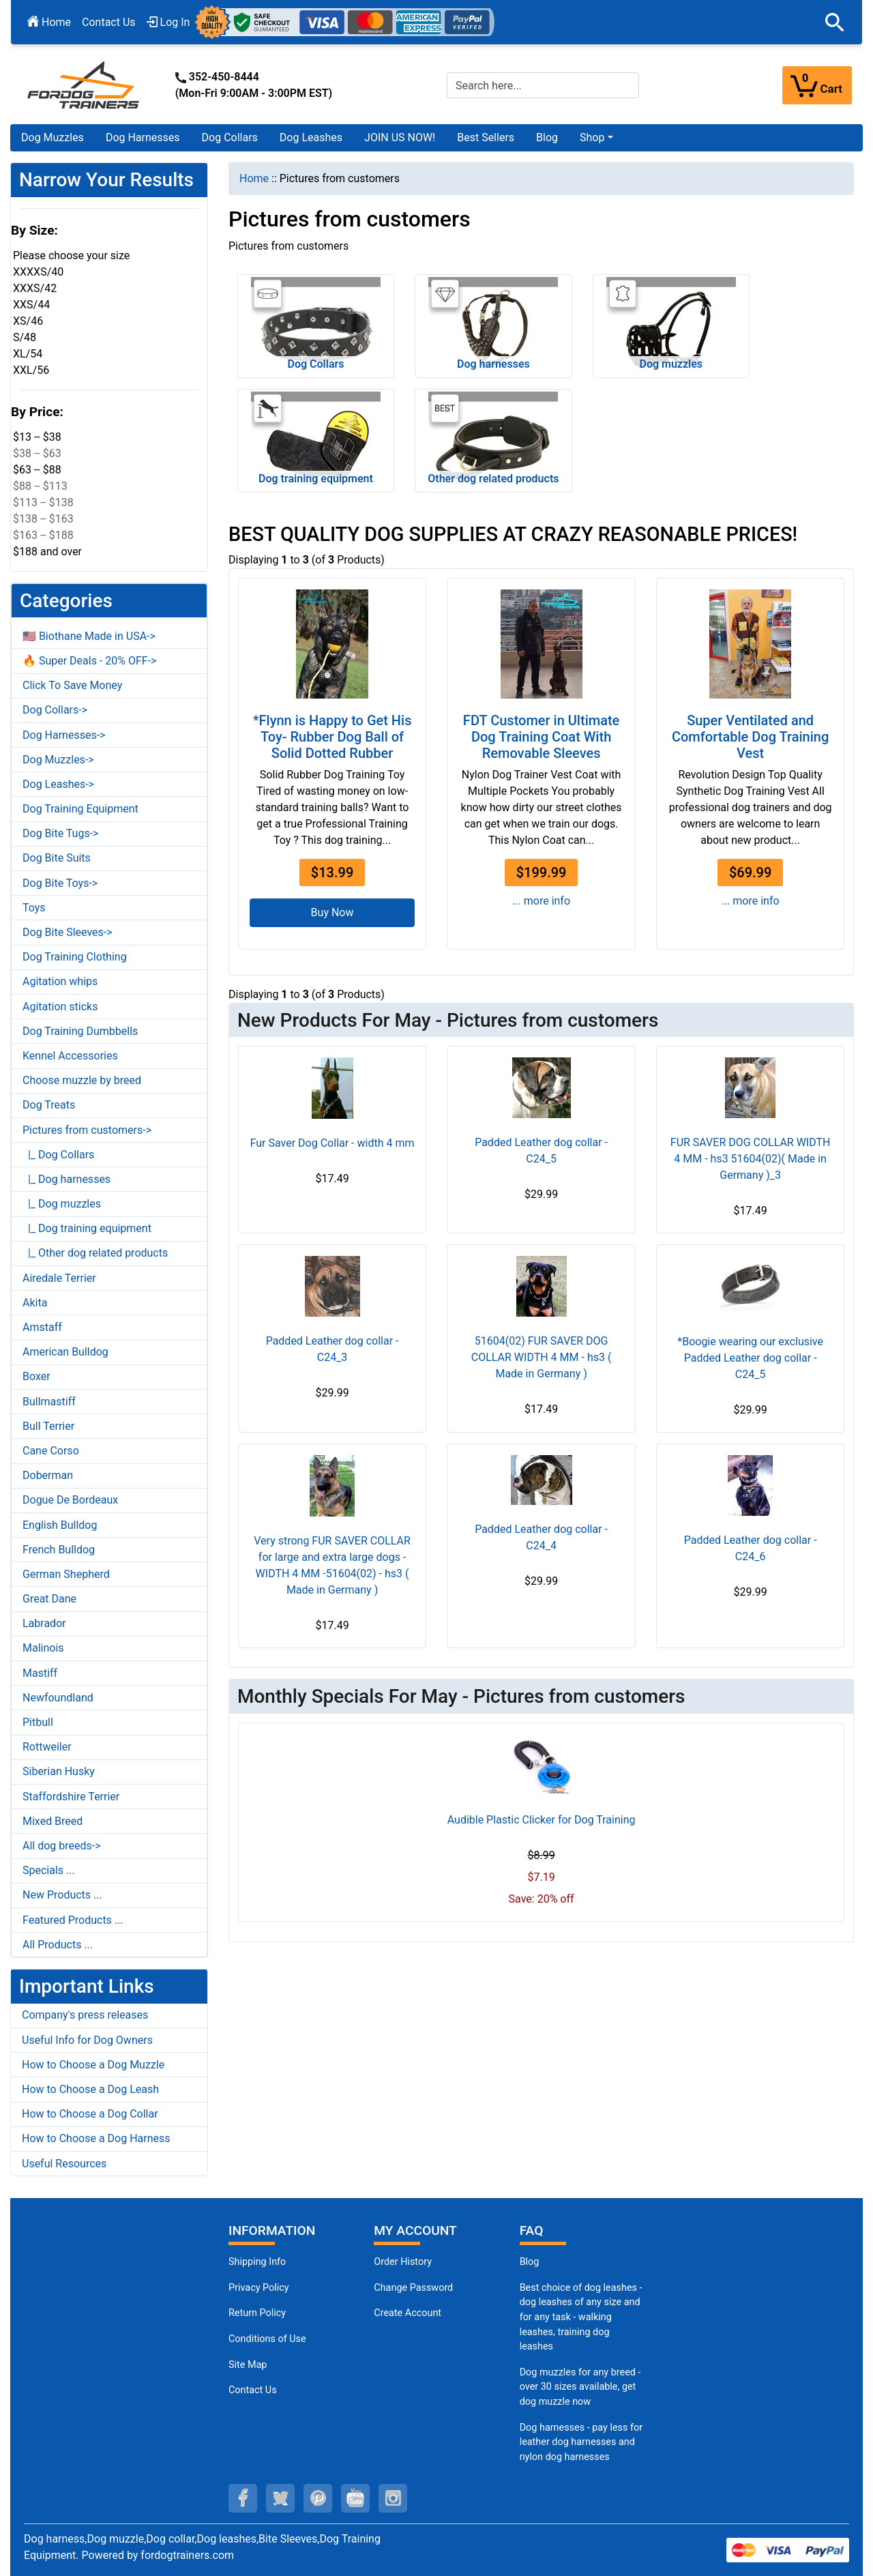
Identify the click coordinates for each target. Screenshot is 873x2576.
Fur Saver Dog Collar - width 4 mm (332, 1143)
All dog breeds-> (62, 1845)
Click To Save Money (72, 685)
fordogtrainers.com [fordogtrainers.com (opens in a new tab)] (187, 2555)
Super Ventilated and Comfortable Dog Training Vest (750, 736)
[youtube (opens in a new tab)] (355, 2498)
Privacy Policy (258, 2288)
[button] (834, 22)
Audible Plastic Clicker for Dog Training (541, 1819)
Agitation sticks (60, 1006)
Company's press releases (85, 2014)
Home (49, 22)
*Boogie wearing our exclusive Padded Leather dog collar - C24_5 (750, 1358)
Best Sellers (485, 137)
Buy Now (332, 912)
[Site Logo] (84, 84)
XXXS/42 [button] (35, 288)
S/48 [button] (24, 337)
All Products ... (58, 1944)
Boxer (36, 1376)
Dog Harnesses (143, 137)
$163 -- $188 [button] (43, 535)
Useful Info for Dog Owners (87, 2040)
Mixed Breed (53, 1821)
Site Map (247, 2365)
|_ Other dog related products (95, 1252)
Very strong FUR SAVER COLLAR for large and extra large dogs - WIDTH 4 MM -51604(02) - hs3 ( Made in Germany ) (332, 1565)
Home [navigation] (254, 178)
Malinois (43, 1647)
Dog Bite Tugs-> (60, 833)
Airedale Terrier (59, 1278)
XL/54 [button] (27, 353)
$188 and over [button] (47, 551)
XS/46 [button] (28, 320)
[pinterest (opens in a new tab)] (317, 2498)
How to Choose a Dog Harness (96, 2138)
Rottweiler (47, 1746)
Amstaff (42, 1327)
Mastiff (40, 1673)
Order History (403, 2262)
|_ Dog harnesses (66, 1179)
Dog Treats (49, 1104)
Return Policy (257, 2313)
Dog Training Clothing (75, 956)
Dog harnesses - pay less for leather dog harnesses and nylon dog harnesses (581, 2442)
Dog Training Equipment (80, 808)
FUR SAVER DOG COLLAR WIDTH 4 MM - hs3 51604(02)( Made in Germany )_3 (750, 1159)
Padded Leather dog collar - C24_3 (332, 1349)
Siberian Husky (59, 1771)
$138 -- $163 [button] (43, 518)
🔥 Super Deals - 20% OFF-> (89, 660)
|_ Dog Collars (58, 1154)
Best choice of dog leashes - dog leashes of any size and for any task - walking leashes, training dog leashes (581, 2317)
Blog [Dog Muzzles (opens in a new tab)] (529, 2262)
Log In (168, 22)
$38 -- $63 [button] (37, 453)
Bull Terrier (48, 1426)
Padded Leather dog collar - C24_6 (750, 1548)
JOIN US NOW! (399, 137)
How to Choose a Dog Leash (90, 2089)
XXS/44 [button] (31, 304)
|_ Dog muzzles (62, 1203)
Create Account (407, 2313)
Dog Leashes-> (58, 784)
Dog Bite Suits (57, 857)
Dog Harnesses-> (64, 735)
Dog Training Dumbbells (80, 1031)
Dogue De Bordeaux (70, 1499)
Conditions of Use (267, 2339)
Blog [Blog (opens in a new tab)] (547, 137)
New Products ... (62, 1894)
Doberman (48, 1475)
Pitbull (38, 1722)
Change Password (413, 2288)
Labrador (44, 1623)
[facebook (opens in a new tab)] (242, 2498)
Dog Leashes (311, 137)
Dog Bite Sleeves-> (68, 932)
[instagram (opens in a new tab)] (392, 2498)
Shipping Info (257, 2262)
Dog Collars (230, 137)
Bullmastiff (49, 1401)
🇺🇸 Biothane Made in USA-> (89, 636)
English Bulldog (60, 1525)
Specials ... (49, 1870)
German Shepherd (66, 1574)
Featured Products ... (73, 1920)
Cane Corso (51, 1450)
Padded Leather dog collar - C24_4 (541, 1537)
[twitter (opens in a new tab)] (280, 2498)
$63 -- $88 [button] (37, 469)
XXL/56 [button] (31, 370)
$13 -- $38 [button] (37, 436)
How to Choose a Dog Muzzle (93, 2064)
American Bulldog (65, 1351)
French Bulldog (59, 1549)
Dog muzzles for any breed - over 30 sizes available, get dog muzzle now (580, 2387)
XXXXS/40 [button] (38, 271)
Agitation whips (60, 981)
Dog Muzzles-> (58, 759)
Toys (34, 907)
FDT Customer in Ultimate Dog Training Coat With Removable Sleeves (541, 736)
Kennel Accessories (70, 1055)
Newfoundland (58, 1697)
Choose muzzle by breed (82, 1080)
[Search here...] (543, 85)
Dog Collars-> (55, 709)
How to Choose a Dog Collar (90, 2113)
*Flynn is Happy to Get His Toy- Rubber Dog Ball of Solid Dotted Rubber (332, 736)
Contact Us (109, 22)
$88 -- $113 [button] (40, 486)
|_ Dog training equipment (87, 1228)
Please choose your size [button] (71, 255)
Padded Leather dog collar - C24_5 (541, 1150)
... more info (541, 900)
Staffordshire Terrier (71, 1796)
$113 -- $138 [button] (43, 502)
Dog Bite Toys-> (60, 883)
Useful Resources (64, 2163)
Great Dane (49, 1598)
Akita (35, 1302)
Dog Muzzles (52, 137)
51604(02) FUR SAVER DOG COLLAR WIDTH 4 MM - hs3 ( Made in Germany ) (541, 1357)
